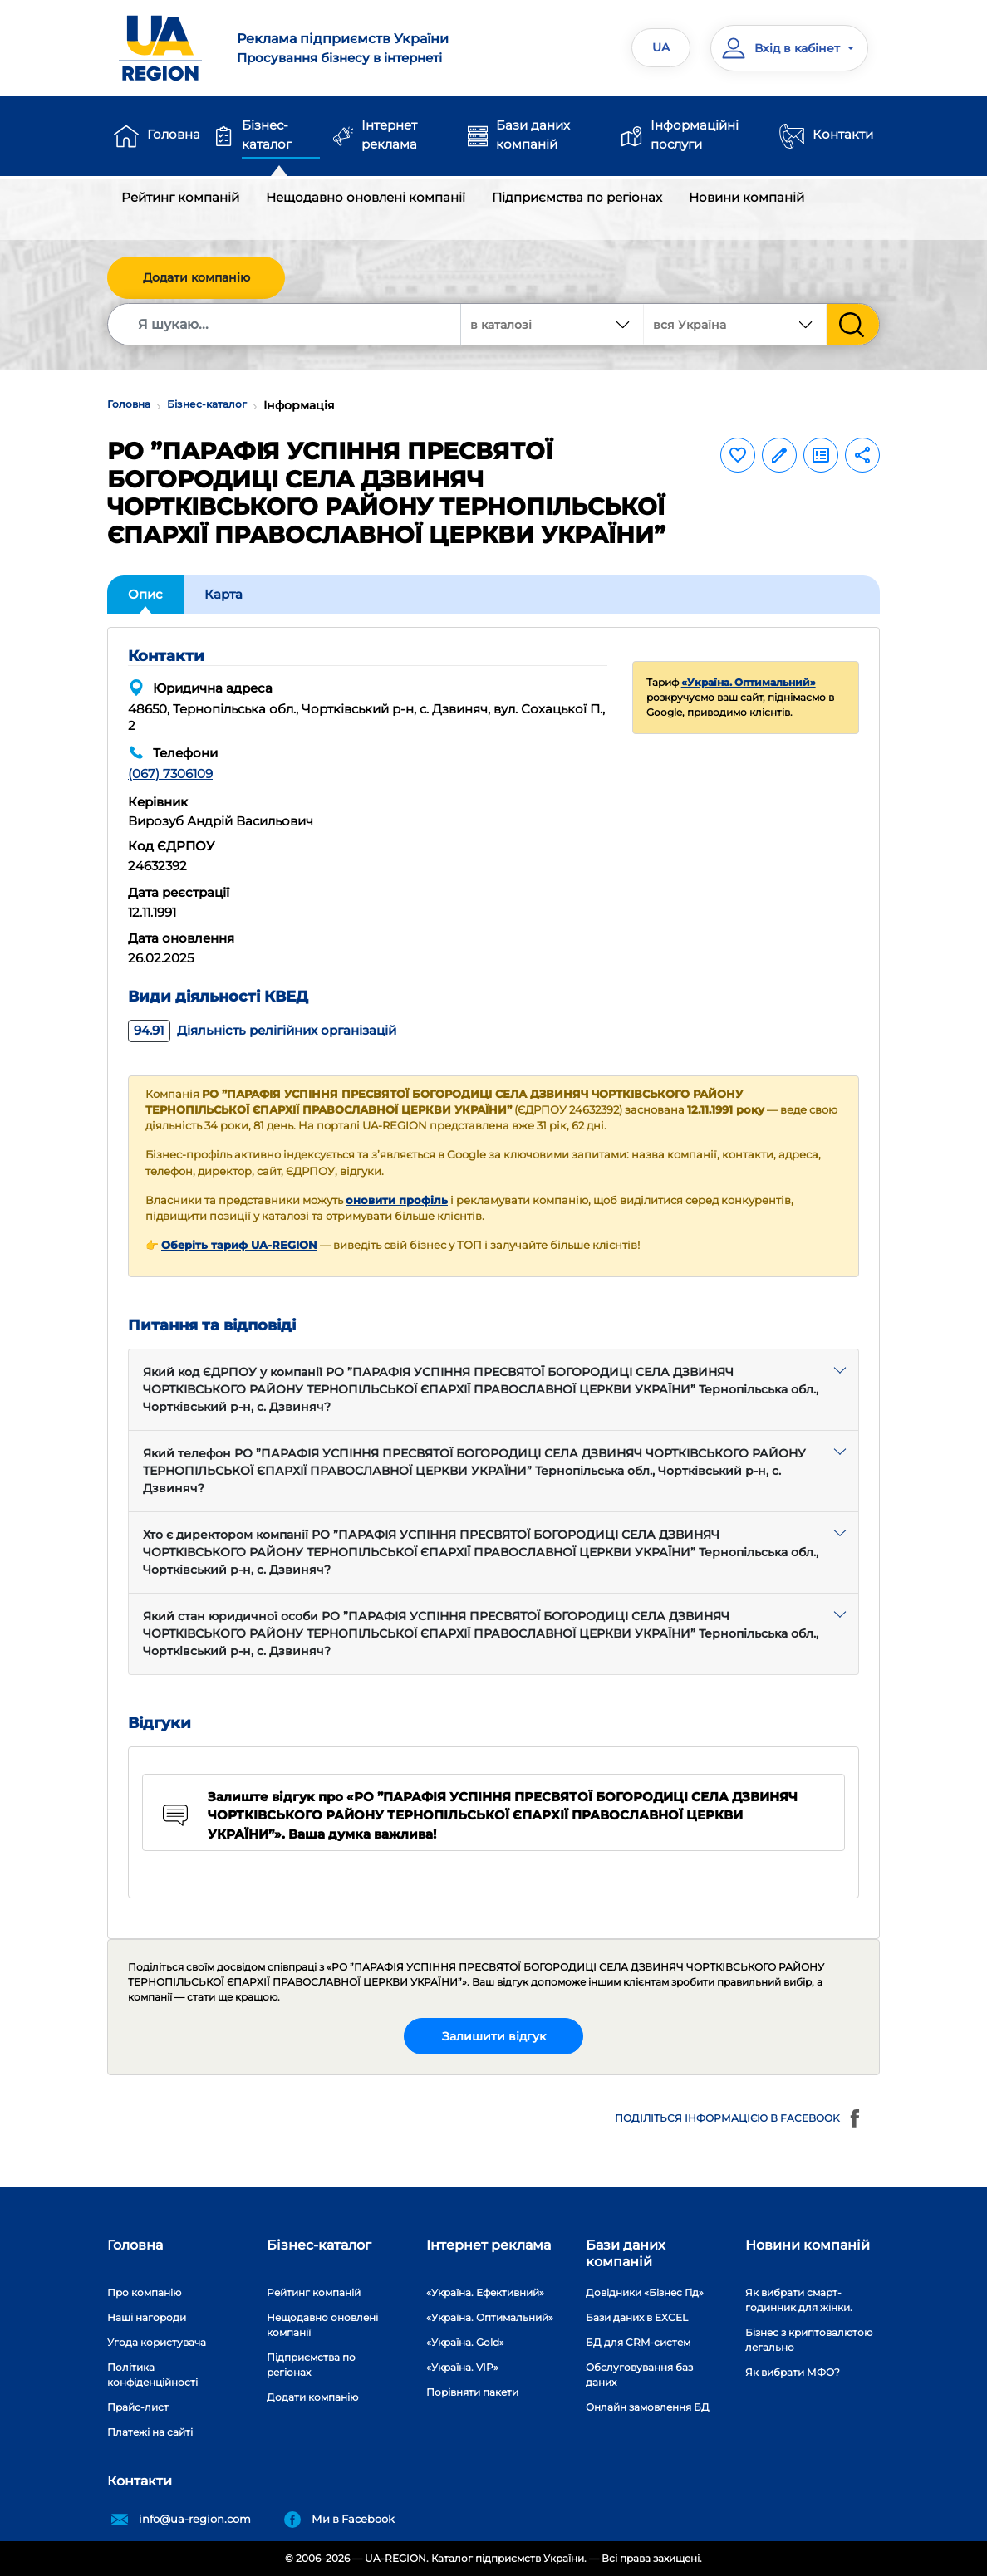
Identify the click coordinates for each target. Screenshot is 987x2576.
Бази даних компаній (533, 134)
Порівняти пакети (472, 2392)
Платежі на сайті (150, 2432)
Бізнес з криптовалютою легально (808, 2339)
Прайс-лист (138, 2407)
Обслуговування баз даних (639, 2374)
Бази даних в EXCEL (637, 2317)
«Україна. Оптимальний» (748, 682)
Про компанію (144, 2292)
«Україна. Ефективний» (485, 2292)
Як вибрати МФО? (792, 2372)
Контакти (843, 134)
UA (661, 47)
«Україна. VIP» (462, 2367)
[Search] (285, 324)
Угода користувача (156, 2342)
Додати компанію (196, 277)
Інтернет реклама (389, 134)
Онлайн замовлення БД (648, 2407)
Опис (145, 594)
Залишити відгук (494, 2036)
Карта (223, 594)
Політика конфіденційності (152, 2374)
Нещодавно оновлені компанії (365, 197)
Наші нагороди (146, 2317)
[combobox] (735, 324)
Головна (173, 134)
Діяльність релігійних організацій (262, 1030)
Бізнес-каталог (267, 134)
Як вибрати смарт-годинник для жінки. (798, 2300)
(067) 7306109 (170, 773)
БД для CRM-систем (638, 2342)
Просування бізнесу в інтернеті (358, 47)
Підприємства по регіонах (577, 197)
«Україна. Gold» (465, 2342)
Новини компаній (746, 197)
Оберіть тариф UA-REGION (239, 1245)
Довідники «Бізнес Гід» (645, 2292)
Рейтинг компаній (180, 197)
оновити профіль (397, 1200)
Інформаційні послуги (695, 134)
